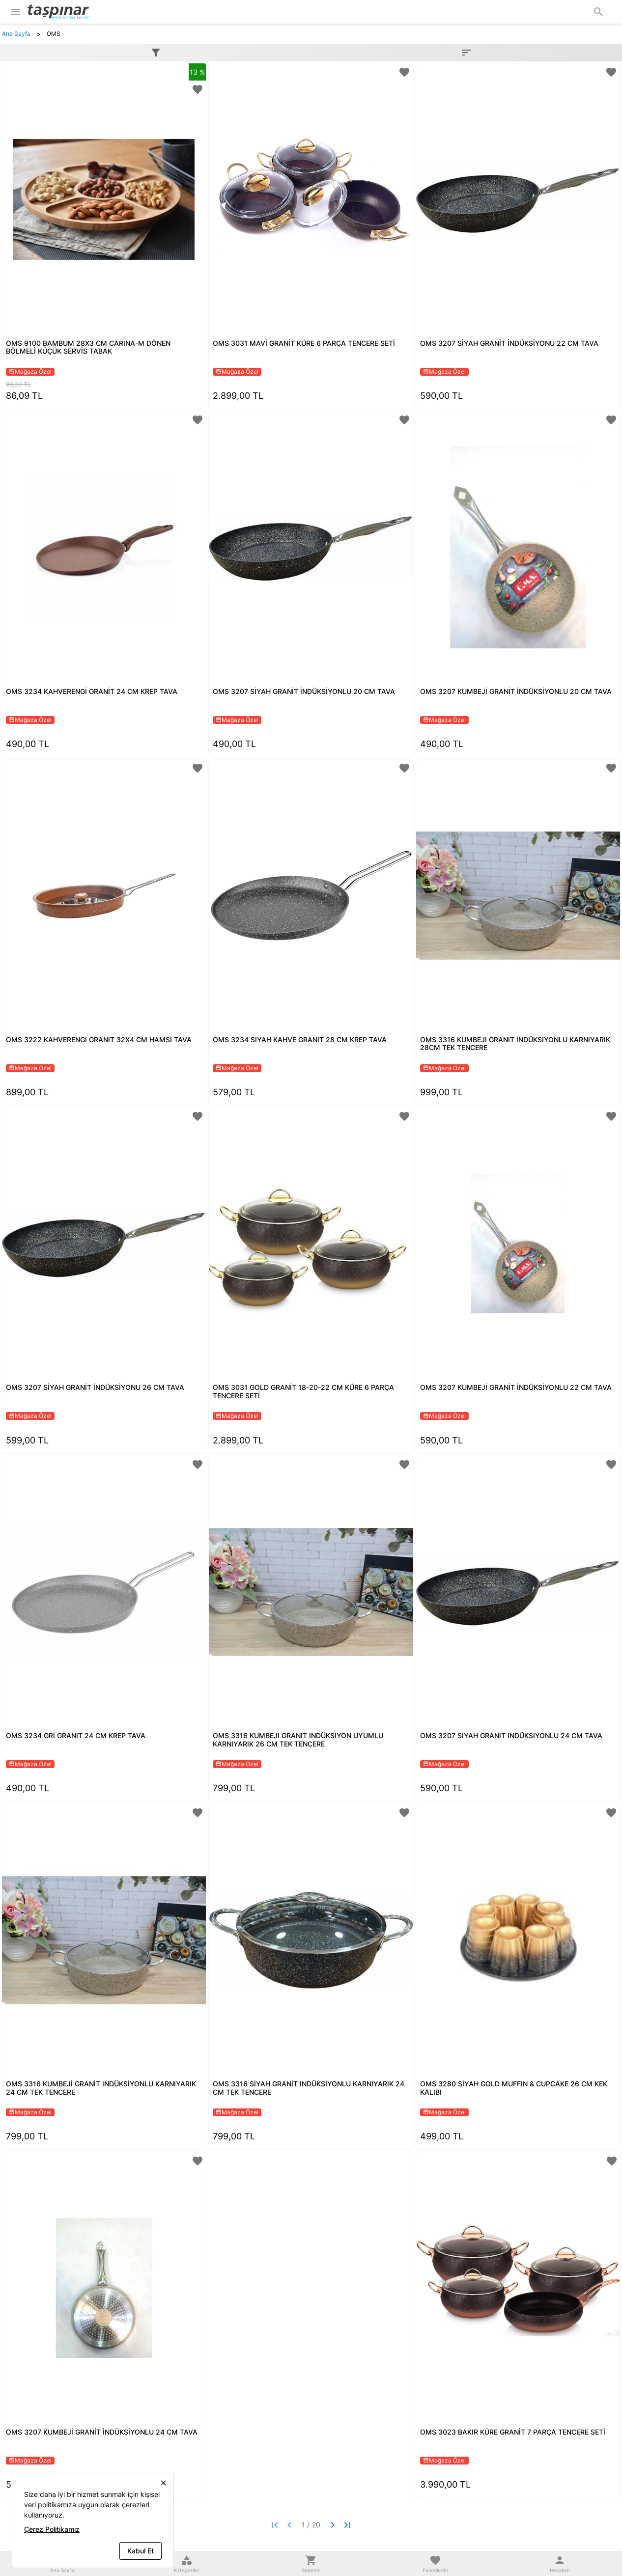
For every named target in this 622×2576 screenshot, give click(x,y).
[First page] (275, 2525)
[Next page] (332, 2525)
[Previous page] (289, 2525)
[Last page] (347, 2525)
